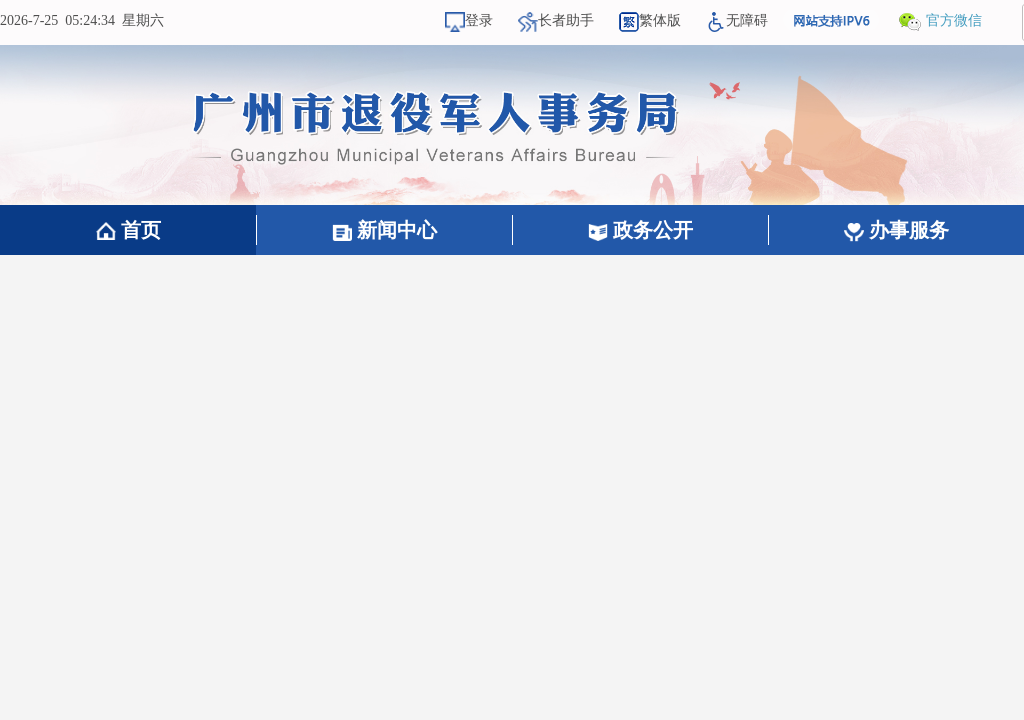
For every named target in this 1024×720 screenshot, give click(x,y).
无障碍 (737, 20)
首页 (128, 230)
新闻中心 (384, 230)
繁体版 (650, 20)
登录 (469, 20)
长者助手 (556, 20)
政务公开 (640, 230)
